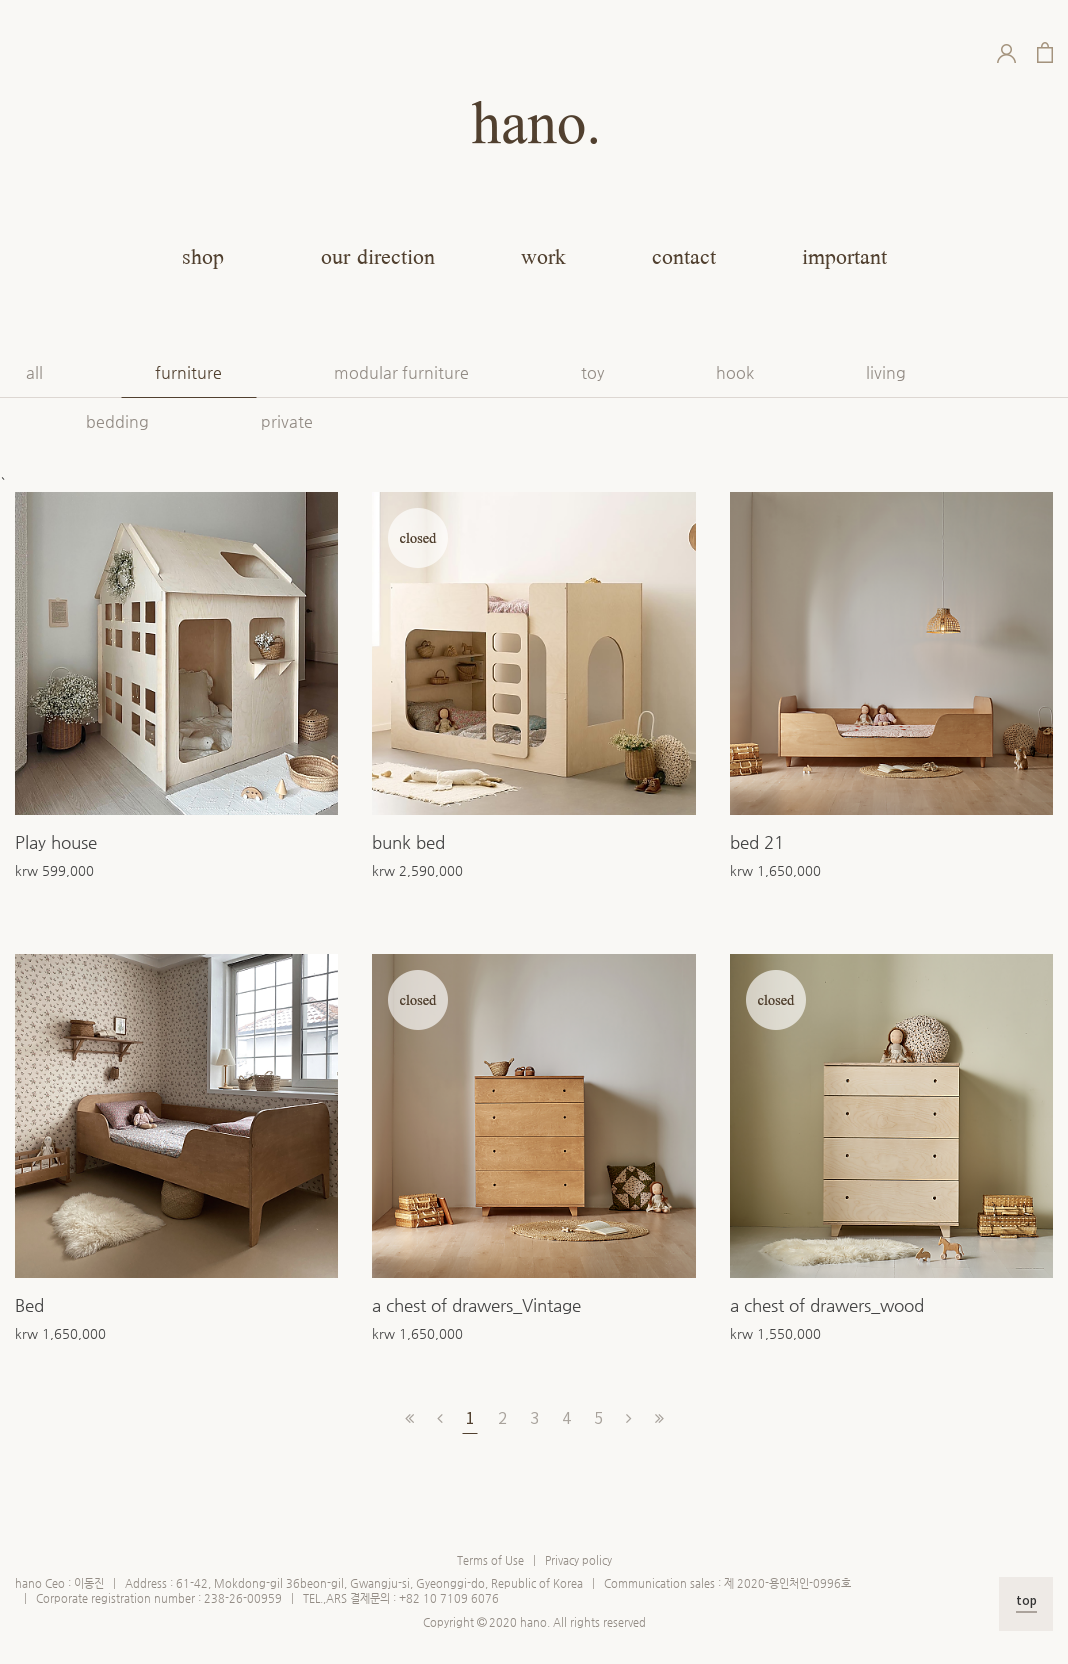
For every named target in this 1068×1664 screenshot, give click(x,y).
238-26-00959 (243, 1598)
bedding (117, 421)
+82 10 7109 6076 (449, 1598)
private (287, 421)
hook (735, 372)
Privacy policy (578, 1560)
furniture (188, 372)
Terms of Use (490, 1560)
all (34, 372)
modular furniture (401, 372)
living (886, 372)
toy (592, 372)
